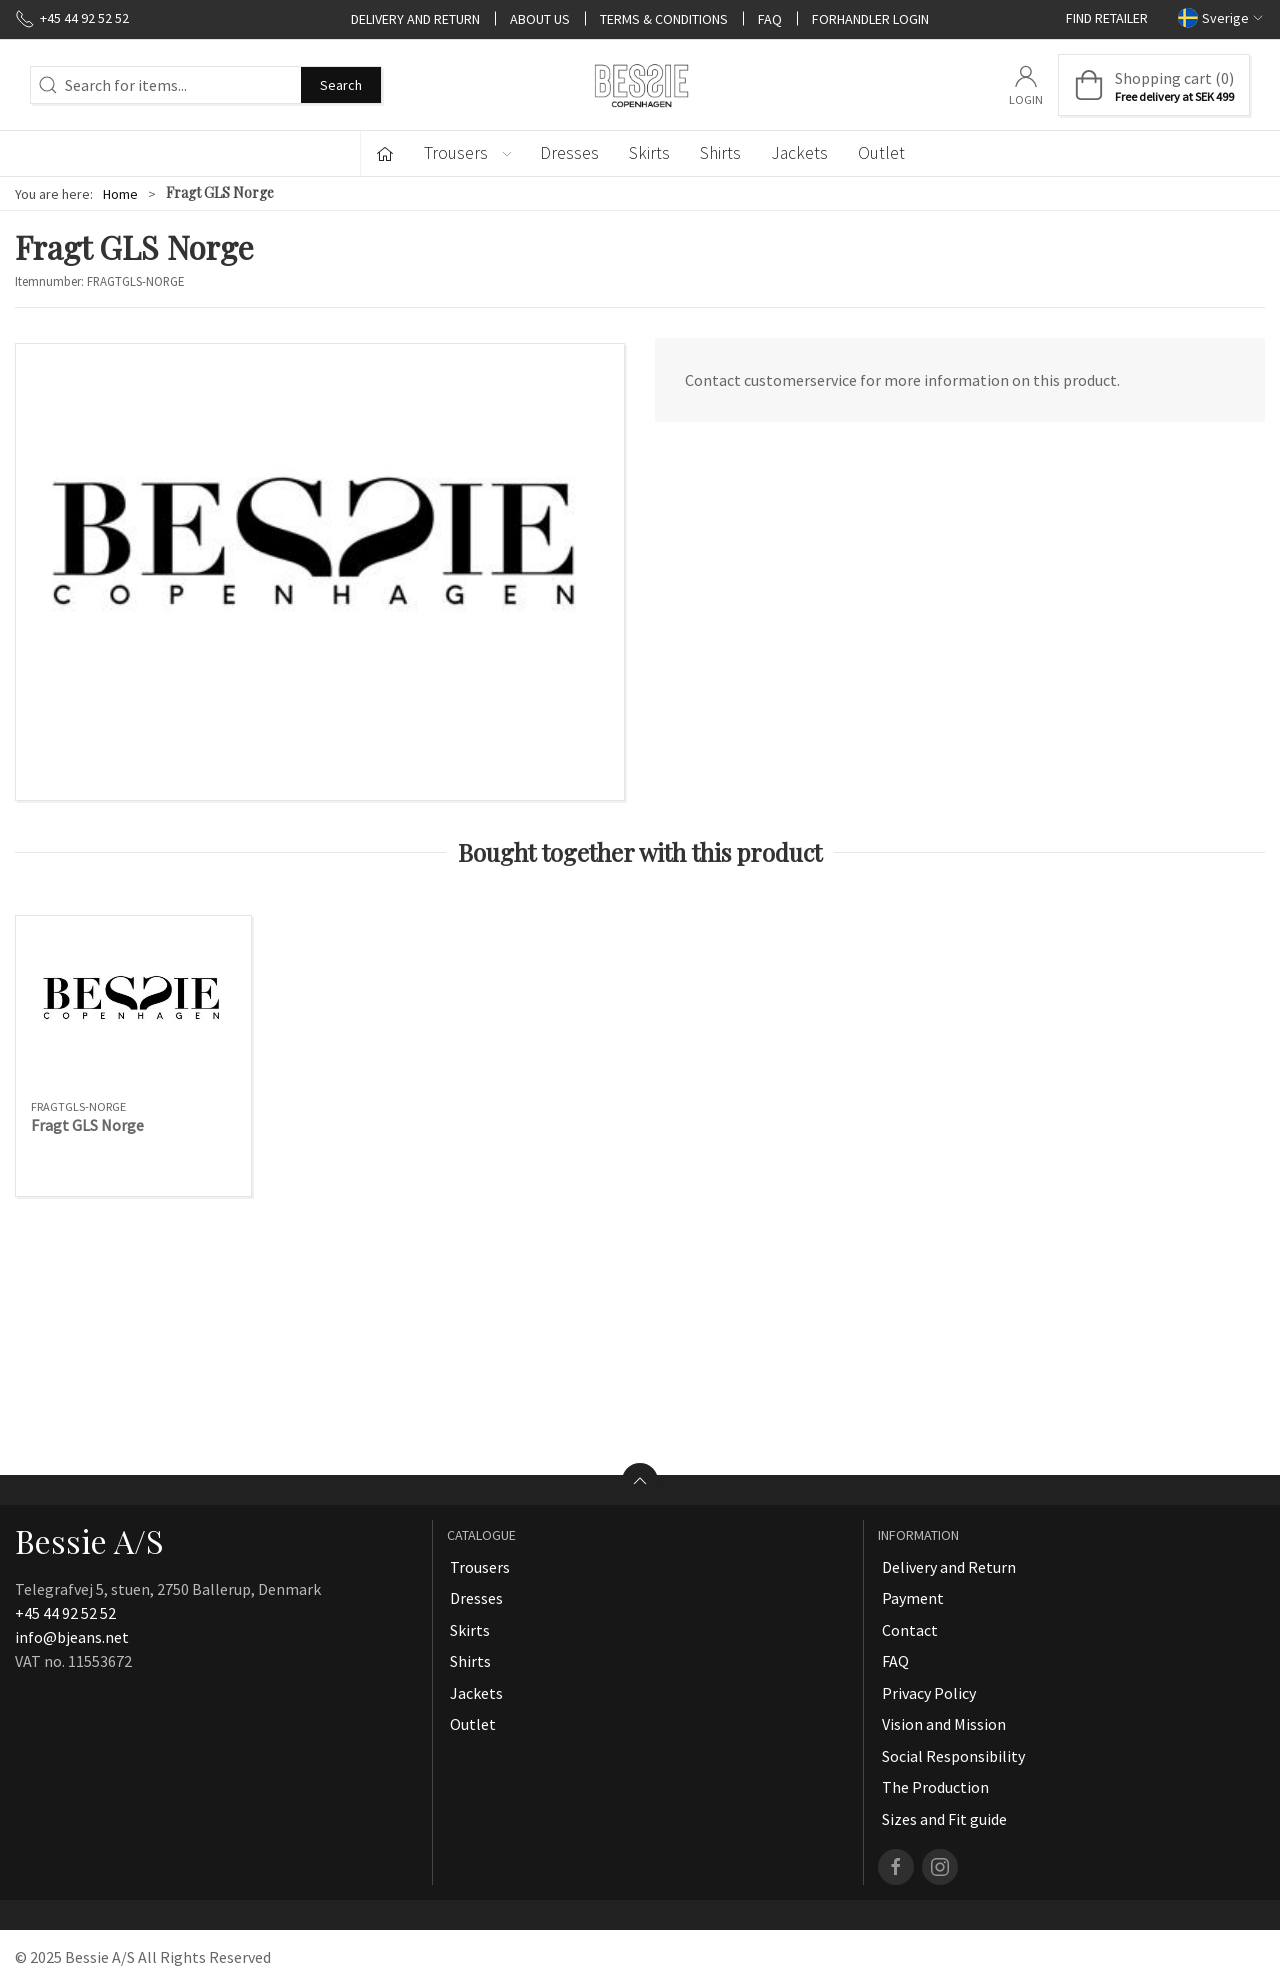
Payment (913, 1598)
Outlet (881, 153)
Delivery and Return (415, 18)
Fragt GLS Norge (87, 1125)
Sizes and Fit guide (944, 1819)
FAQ (770, 18)
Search (341, 85)
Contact (910, 1630)
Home (120, 194)
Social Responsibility (953, 1756)
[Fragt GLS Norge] (133, 1008)
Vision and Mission (944, 1724)
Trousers (480, 1567)
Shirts (720, 153)
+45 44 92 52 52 (65, 1613)
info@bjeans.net (72, 1637)
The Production (935, 1787)
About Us (540, 18)
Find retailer (1107, 18)
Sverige (1221, 17)
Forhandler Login (870, 18)
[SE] (640, 85)
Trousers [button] (469, 153)
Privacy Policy (929, 1693)
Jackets (799, 153)
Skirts (649, 153)
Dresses (569, 153)
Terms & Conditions (664, 18)
